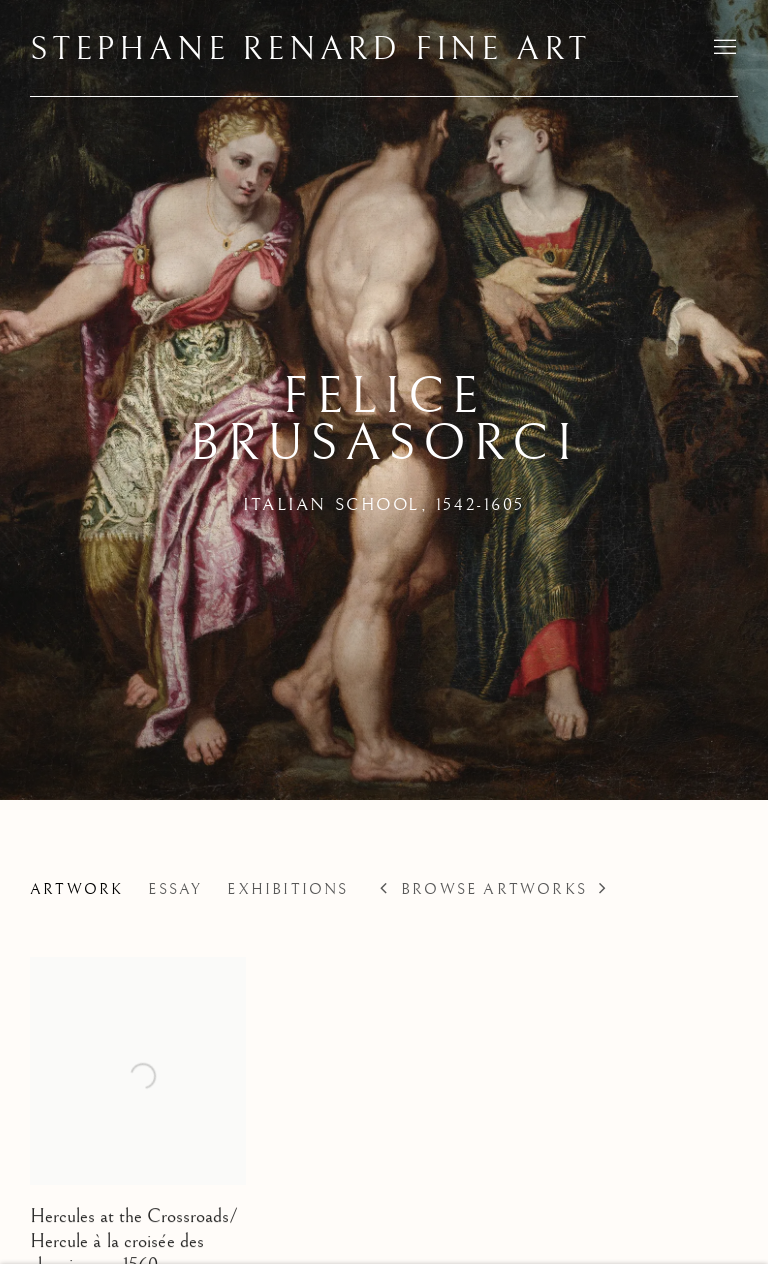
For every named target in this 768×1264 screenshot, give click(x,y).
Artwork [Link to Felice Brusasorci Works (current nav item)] (76, 889)
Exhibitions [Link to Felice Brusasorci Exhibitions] (287, 889)
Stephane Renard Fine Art (310, 50)
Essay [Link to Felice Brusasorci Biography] (175, 889)
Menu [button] (723, 48)
